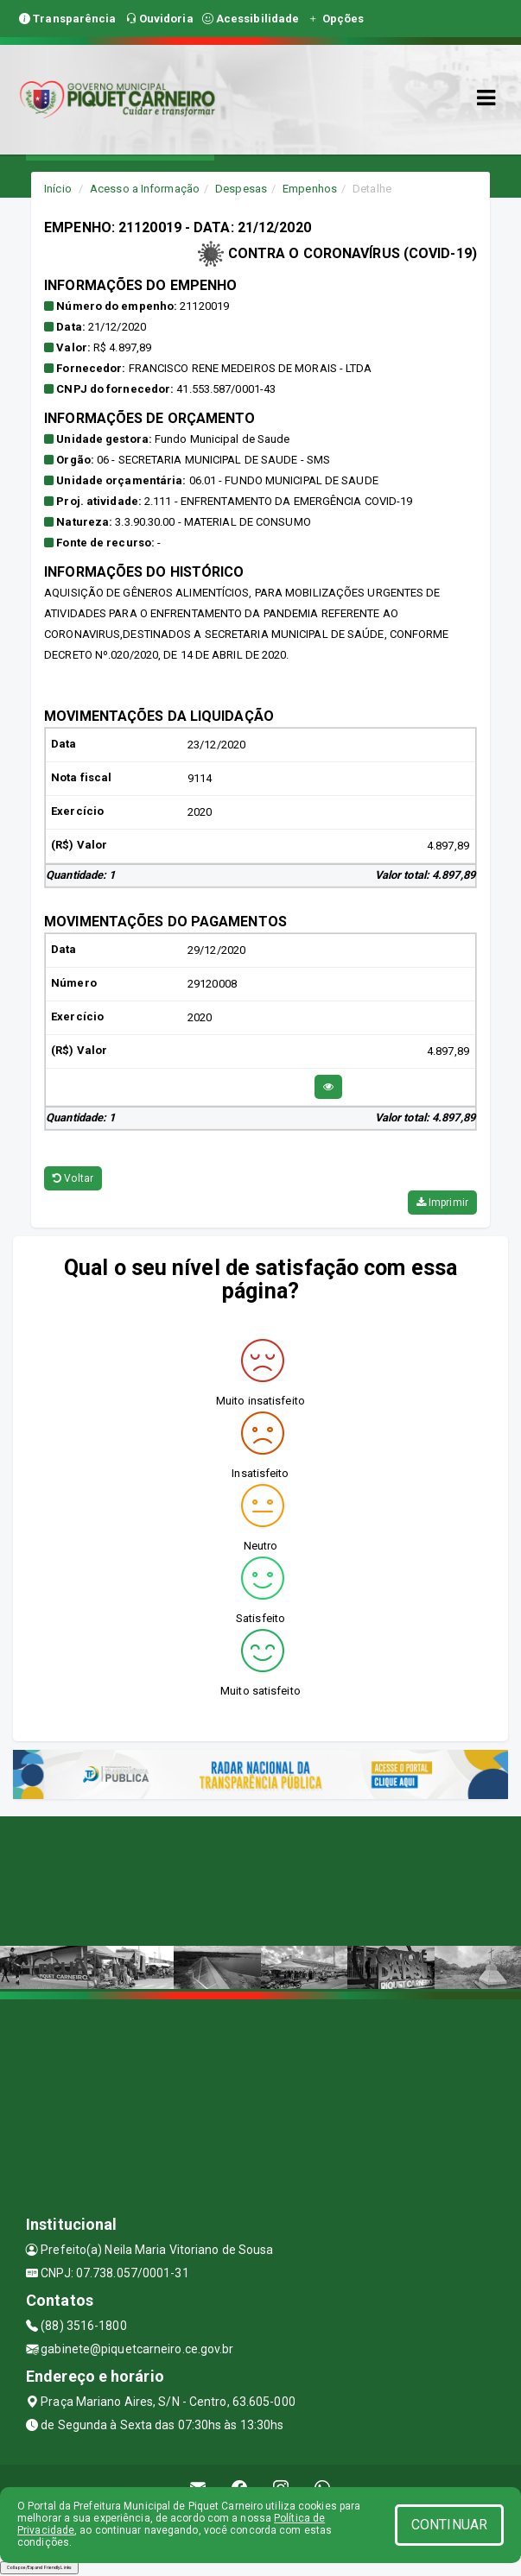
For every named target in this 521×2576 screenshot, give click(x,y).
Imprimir (442, 1202)
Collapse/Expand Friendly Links (39, 2567)
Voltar (73, 1178)
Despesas (241, 188)
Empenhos (310, 188)
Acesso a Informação (145, 188)
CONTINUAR (449, 2524)
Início (58, 188)
